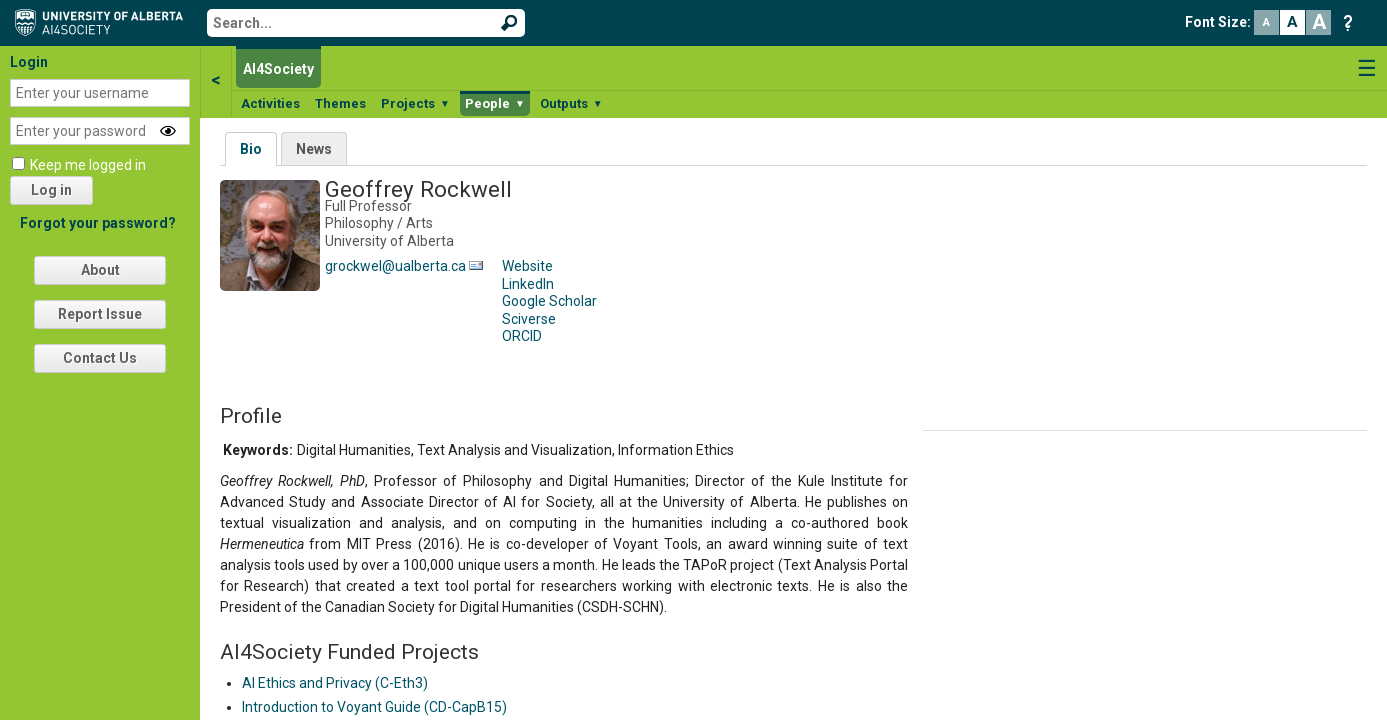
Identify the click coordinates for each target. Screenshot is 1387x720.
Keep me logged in (88, 165)
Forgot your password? (98, 223)
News (314, 149)
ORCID (522, 336)
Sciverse (529, 319)
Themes (340, 103)
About (100, 270)
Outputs (571, 103)
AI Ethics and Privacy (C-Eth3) (335, 683)
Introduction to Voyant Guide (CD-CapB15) (374, 707)
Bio (251, 149)
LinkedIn (528, 284)
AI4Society (278, 69)
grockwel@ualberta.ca (395, 266)
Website (527, 266)
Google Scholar (549, 301)
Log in (51, 190)
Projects (415, 103)
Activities (270, 103)
